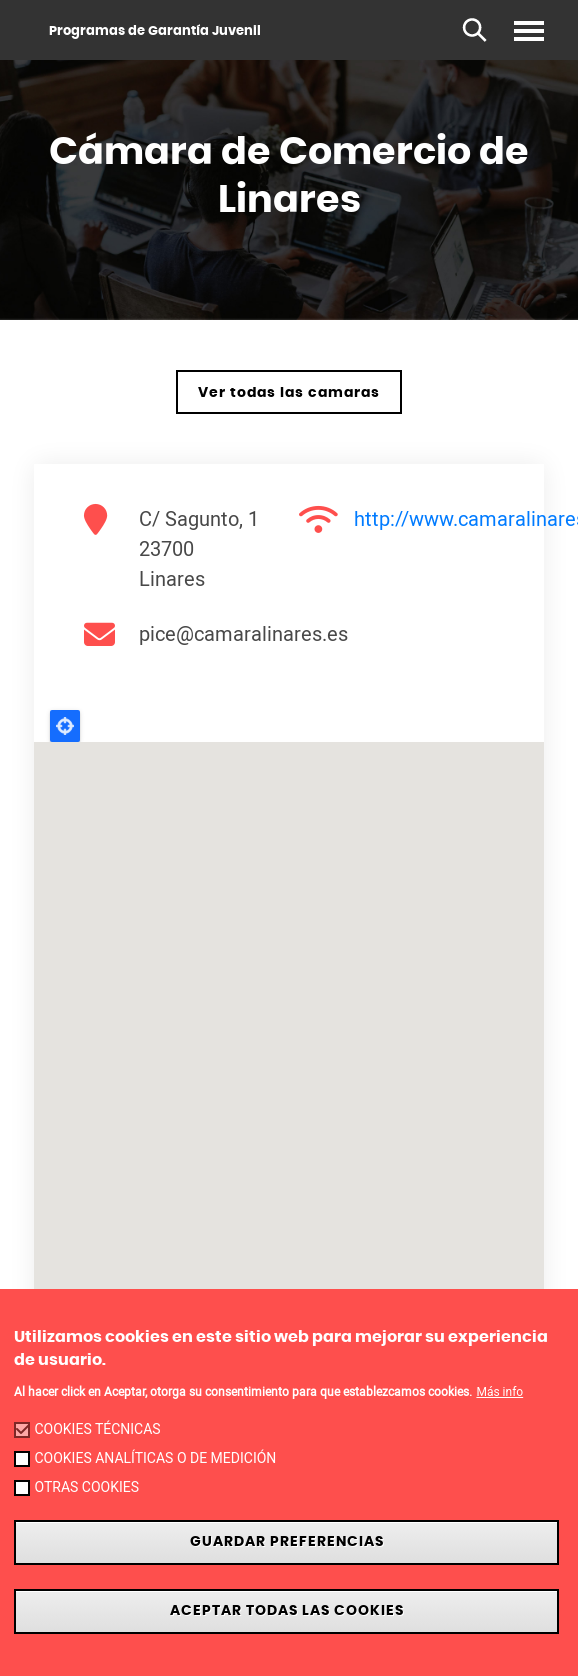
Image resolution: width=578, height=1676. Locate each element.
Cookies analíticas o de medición (155, 1458)
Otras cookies (86, 1487)
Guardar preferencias (287, 1542)
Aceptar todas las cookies (287, 1611)
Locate (65, 726)
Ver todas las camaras (289, 392)
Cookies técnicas (97, 1429)
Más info (499, 1392)
